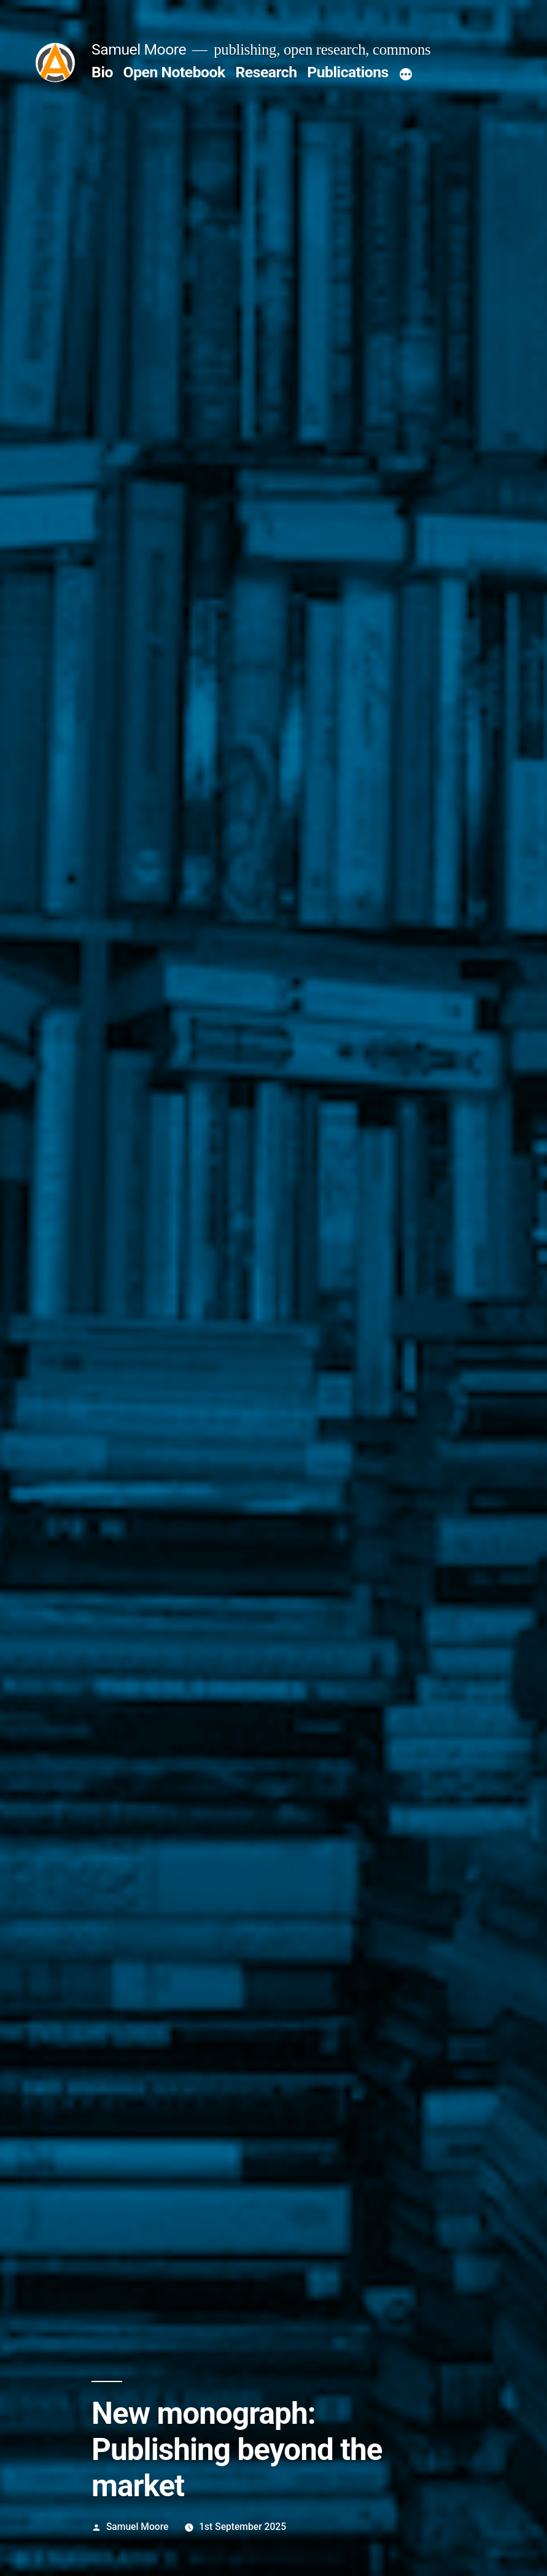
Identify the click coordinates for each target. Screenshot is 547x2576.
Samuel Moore (138, 49)
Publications (348, 72)
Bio (102, 72)
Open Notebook (174, 72)
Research (266, 72)
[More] (405, 74)
